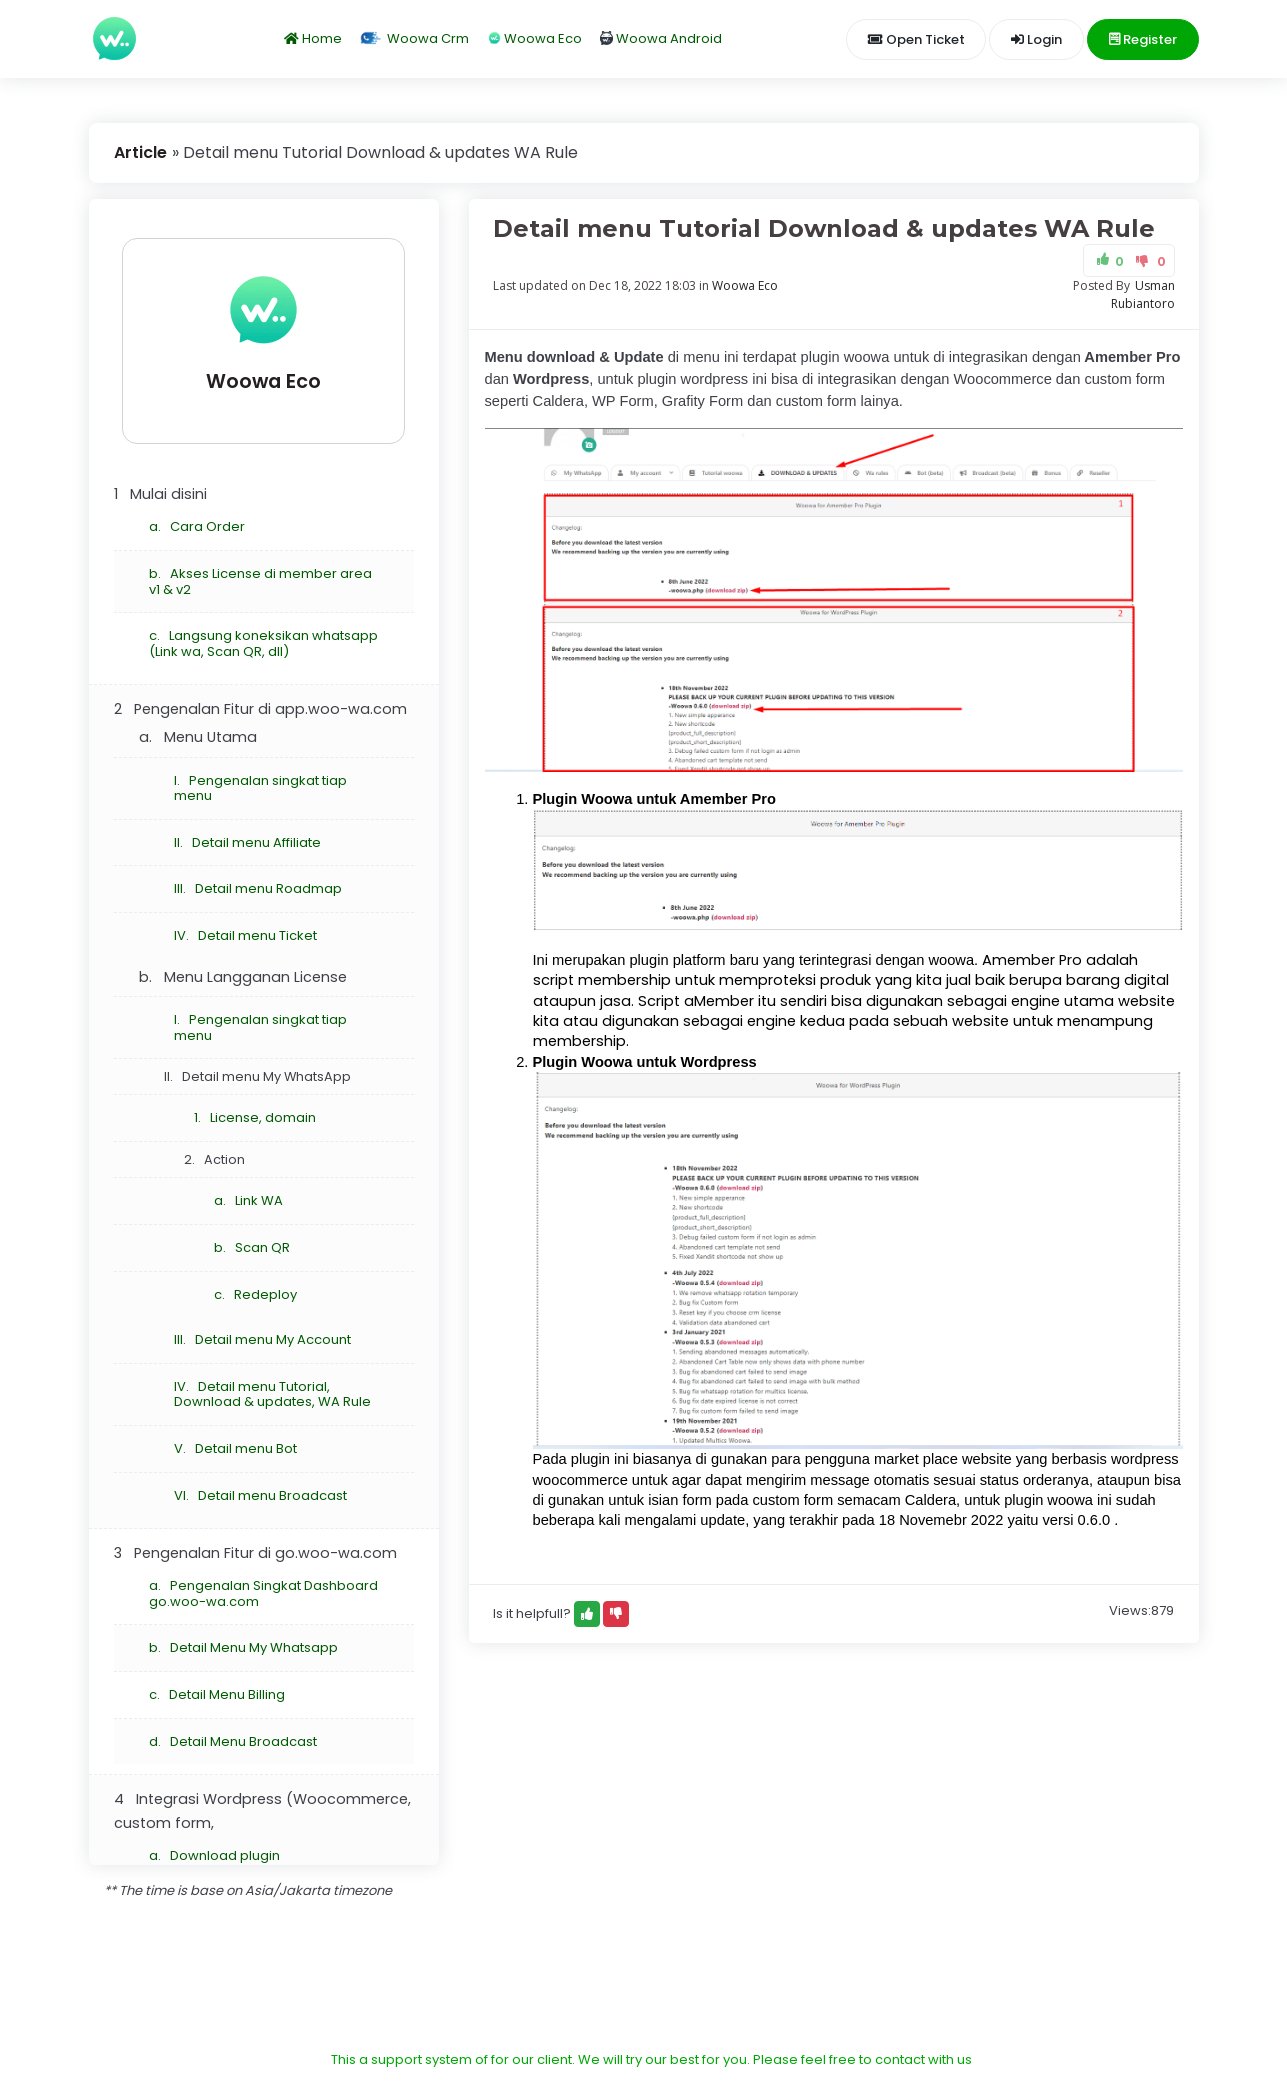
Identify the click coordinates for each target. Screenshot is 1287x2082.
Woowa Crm (413, 38)
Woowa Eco (535, 38)
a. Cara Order (197, 526)
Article (140, 152)
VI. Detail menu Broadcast (260, 1495)
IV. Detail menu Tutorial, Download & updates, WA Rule (272, 1394)
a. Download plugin (214, 1855)
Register (1143, 39)
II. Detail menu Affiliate (247, 842)
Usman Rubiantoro (1143, 294)
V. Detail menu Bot (235, 1448)
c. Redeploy (255, 1294)
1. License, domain (255, 1117)
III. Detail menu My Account (262, 1339)
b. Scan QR (252, 1247)
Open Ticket (916, 39)
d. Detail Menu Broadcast (233, 1741)
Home (313, 38)
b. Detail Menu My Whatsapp (243, 1647)
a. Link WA (248, 1200)
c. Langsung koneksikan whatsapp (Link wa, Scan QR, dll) (263, 643)
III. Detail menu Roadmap (258, 888)
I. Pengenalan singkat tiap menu (260, 788)
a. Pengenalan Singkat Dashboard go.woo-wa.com (263, 1593)
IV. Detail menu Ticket (245, 935)
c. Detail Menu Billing (217, 1694)
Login (1036, 39)
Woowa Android (661, 38)
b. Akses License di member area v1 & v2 (260, 581)
